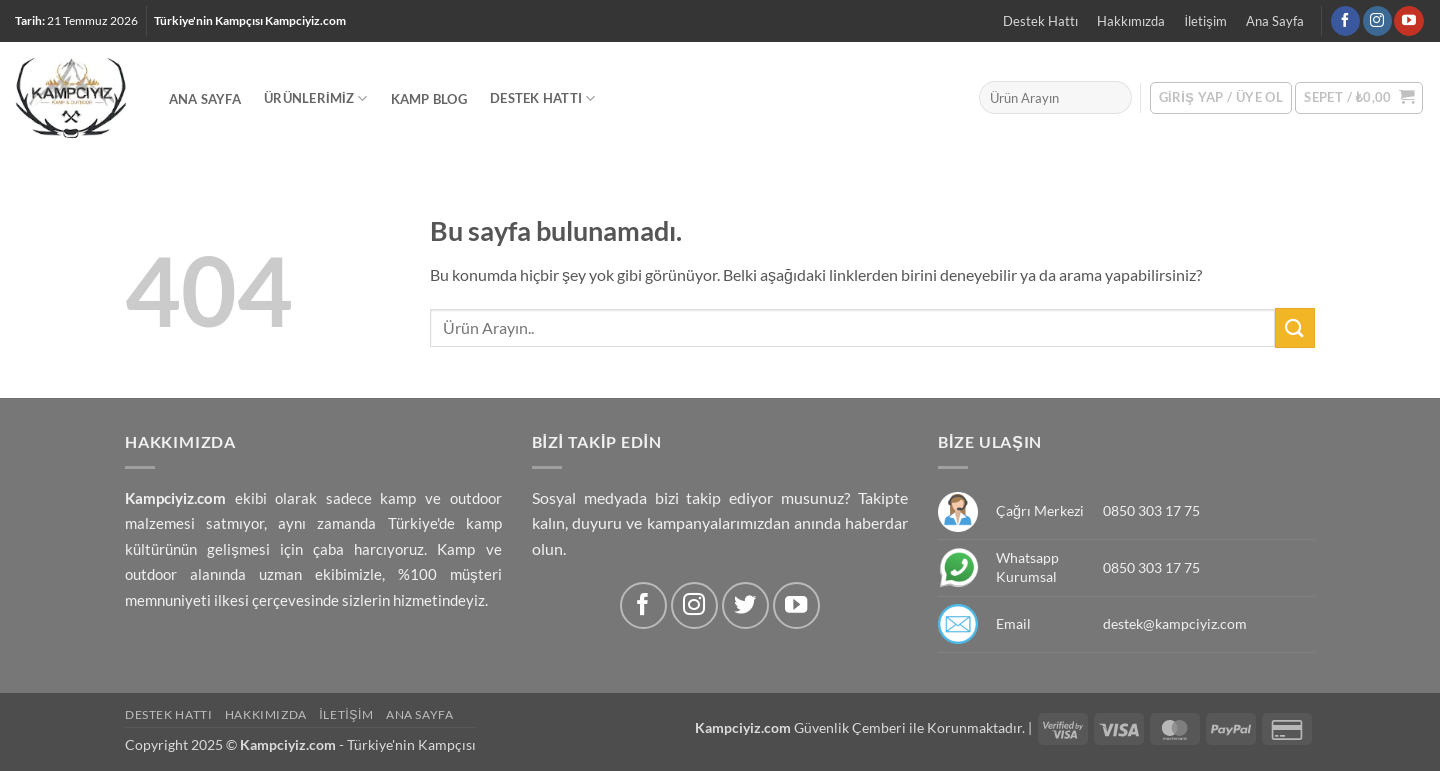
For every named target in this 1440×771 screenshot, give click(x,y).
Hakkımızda (1131, 21)
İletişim (1206, 21)
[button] (1359, 98)
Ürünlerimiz (315, 98)
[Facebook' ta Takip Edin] (1345, 21)
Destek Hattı (1040, 21)
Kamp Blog (429, 99)
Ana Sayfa (1275, 21)
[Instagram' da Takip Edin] (1377, 21)
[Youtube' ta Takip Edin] (1408, 21)
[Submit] (1295, 327)
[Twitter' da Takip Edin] (745, 605)
